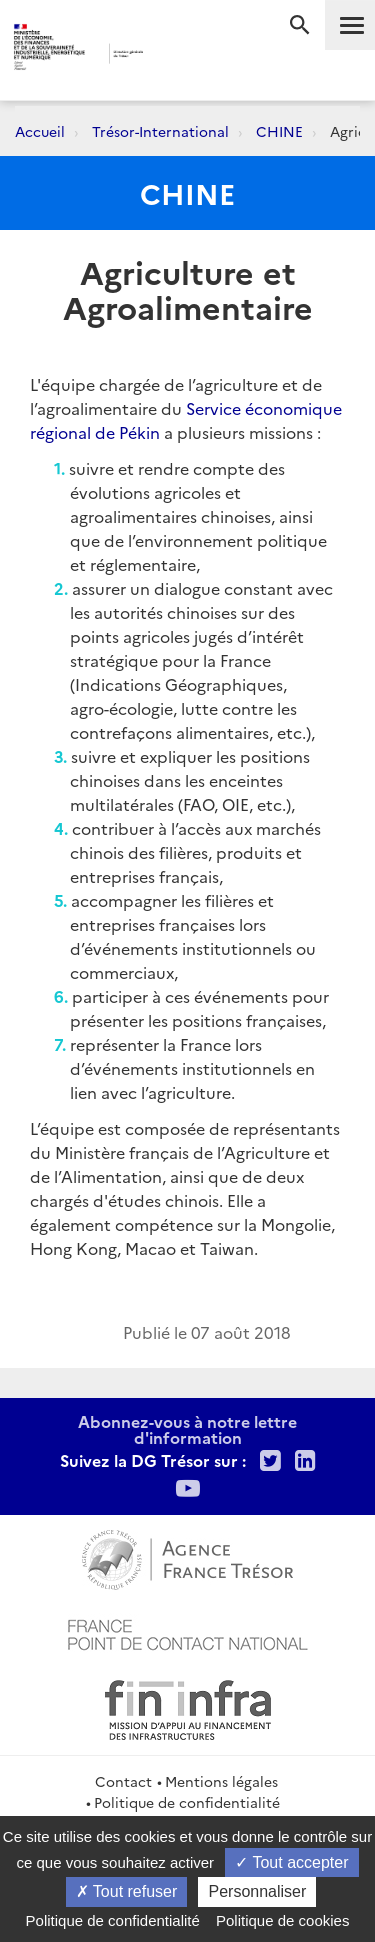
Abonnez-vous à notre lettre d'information (187, 1429)
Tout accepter (291, 1862)
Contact (123, 1781)
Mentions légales (221, 1781)
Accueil (40, 131)
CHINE (279, 131)
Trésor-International (160, 131)
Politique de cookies (282, 1920)
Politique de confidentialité (187, 1802)
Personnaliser (257, 1891)
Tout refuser (127, 1891)
